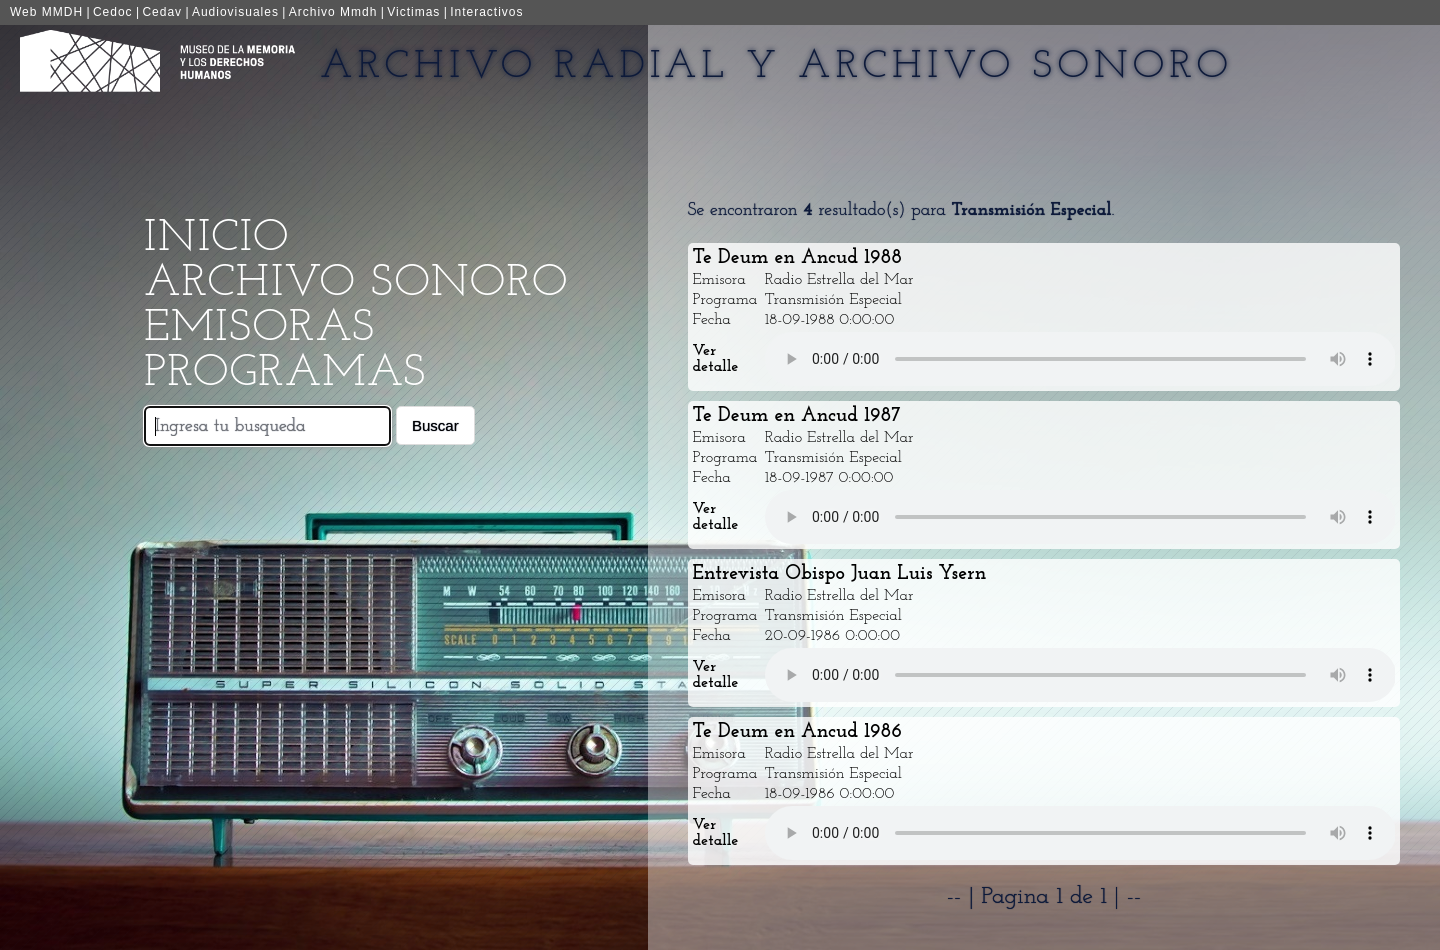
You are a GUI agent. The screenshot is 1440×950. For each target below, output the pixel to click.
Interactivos (486, 12)
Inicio (216, 238)
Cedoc (113, 12)
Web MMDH (46, 12)
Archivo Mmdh (333, 12)
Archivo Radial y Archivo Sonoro (776, 67)
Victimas (413, 12)
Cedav (162, 12)
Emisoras (259, 328)
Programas (285, 373)
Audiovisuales (235, 12)
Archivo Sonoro (356, 283)
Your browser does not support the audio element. (1080, 359)
